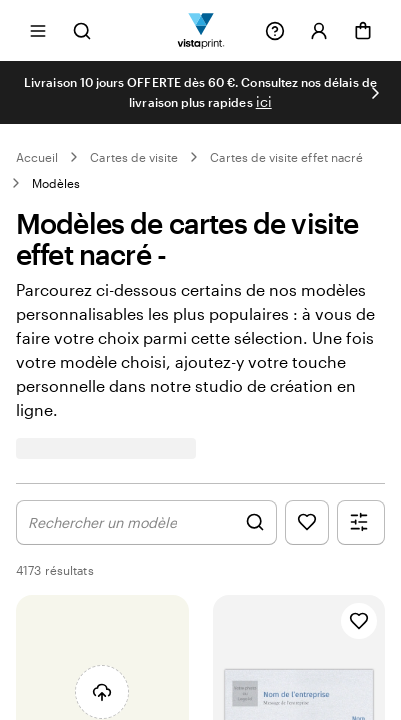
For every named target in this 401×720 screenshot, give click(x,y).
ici (264, 101)
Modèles (56, 183)
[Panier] (363, 31)
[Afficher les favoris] (307, 522)
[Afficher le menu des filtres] (361, 522)
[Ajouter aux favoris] (359, 621)
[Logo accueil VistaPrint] (200, 30)
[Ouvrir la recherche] (82, 30)
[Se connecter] (319, 31)
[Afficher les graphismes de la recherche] (146, 522)
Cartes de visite (134, 157)
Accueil (37, 157)
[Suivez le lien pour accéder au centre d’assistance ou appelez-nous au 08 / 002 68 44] (275, 31)
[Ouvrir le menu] (38, 30)
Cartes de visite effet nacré (286, 157)
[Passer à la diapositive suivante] (375, 93)
